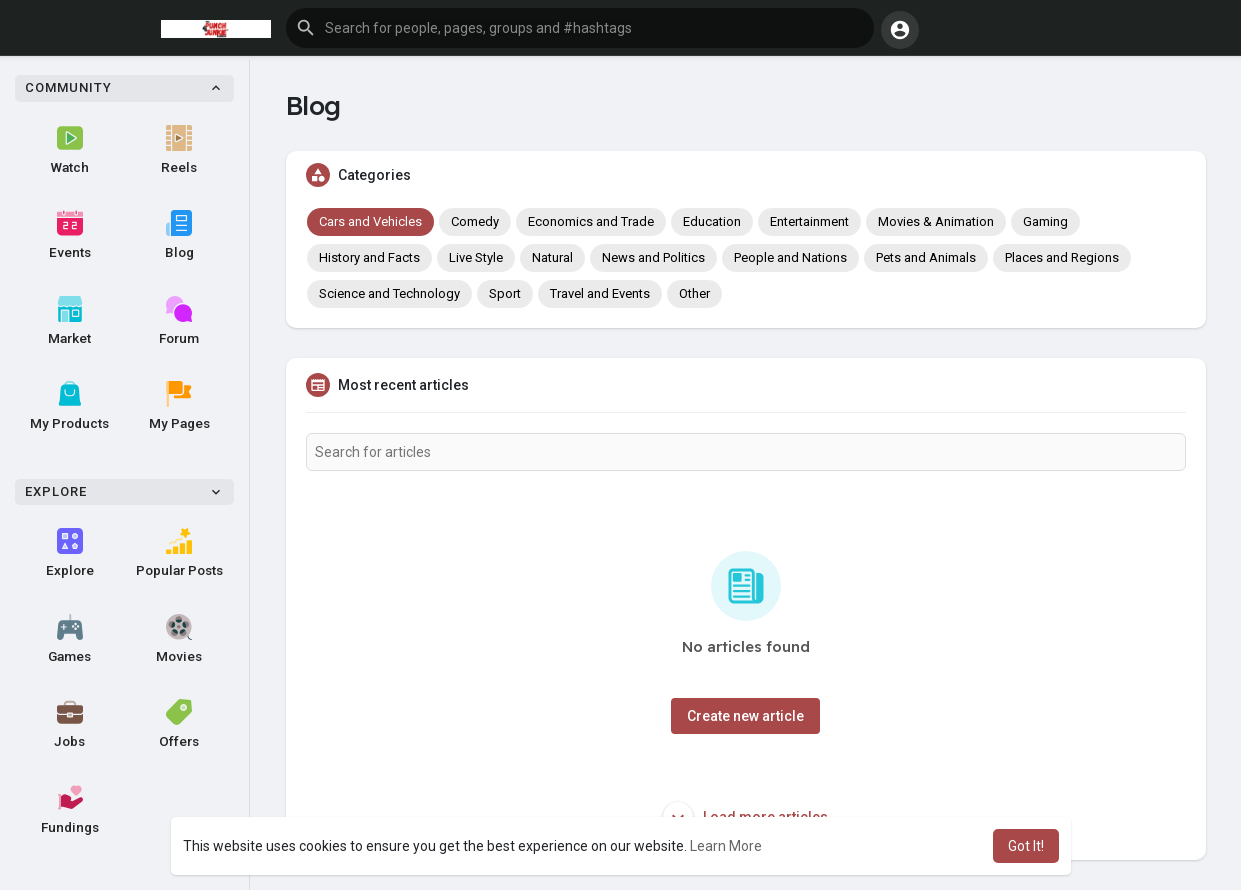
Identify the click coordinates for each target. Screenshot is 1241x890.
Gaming (1045, 221)
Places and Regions (1062, 257)
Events (70, 235)
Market (69, 321)
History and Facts (369, 257)
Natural (552, 257)
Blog (179, 235)
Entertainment (809, 221)
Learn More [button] (726, 846)
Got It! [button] (1026, 846)
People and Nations (790, 257)
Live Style (476, 257)
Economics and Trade (591, 221)
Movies (179, 639)
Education (712, 221)
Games (69, 639)
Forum (179, 321)
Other (694, 293)
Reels (179, 150)
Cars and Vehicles (370, 221)
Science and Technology (389, 293)
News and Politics (653, 257)
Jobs (69, 724)
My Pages (179, 406)
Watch (70, 150)
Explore (70, 553)
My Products (69, 406)
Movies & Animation (936, 221)
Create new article (745, 716)
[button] (580, 28)
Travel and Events (600, 293)
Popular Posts (179, 553)
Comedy (475, 221)
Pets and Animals (926, 257)
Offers (179, 724)
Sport (505, 293)
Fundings (70, 810)
